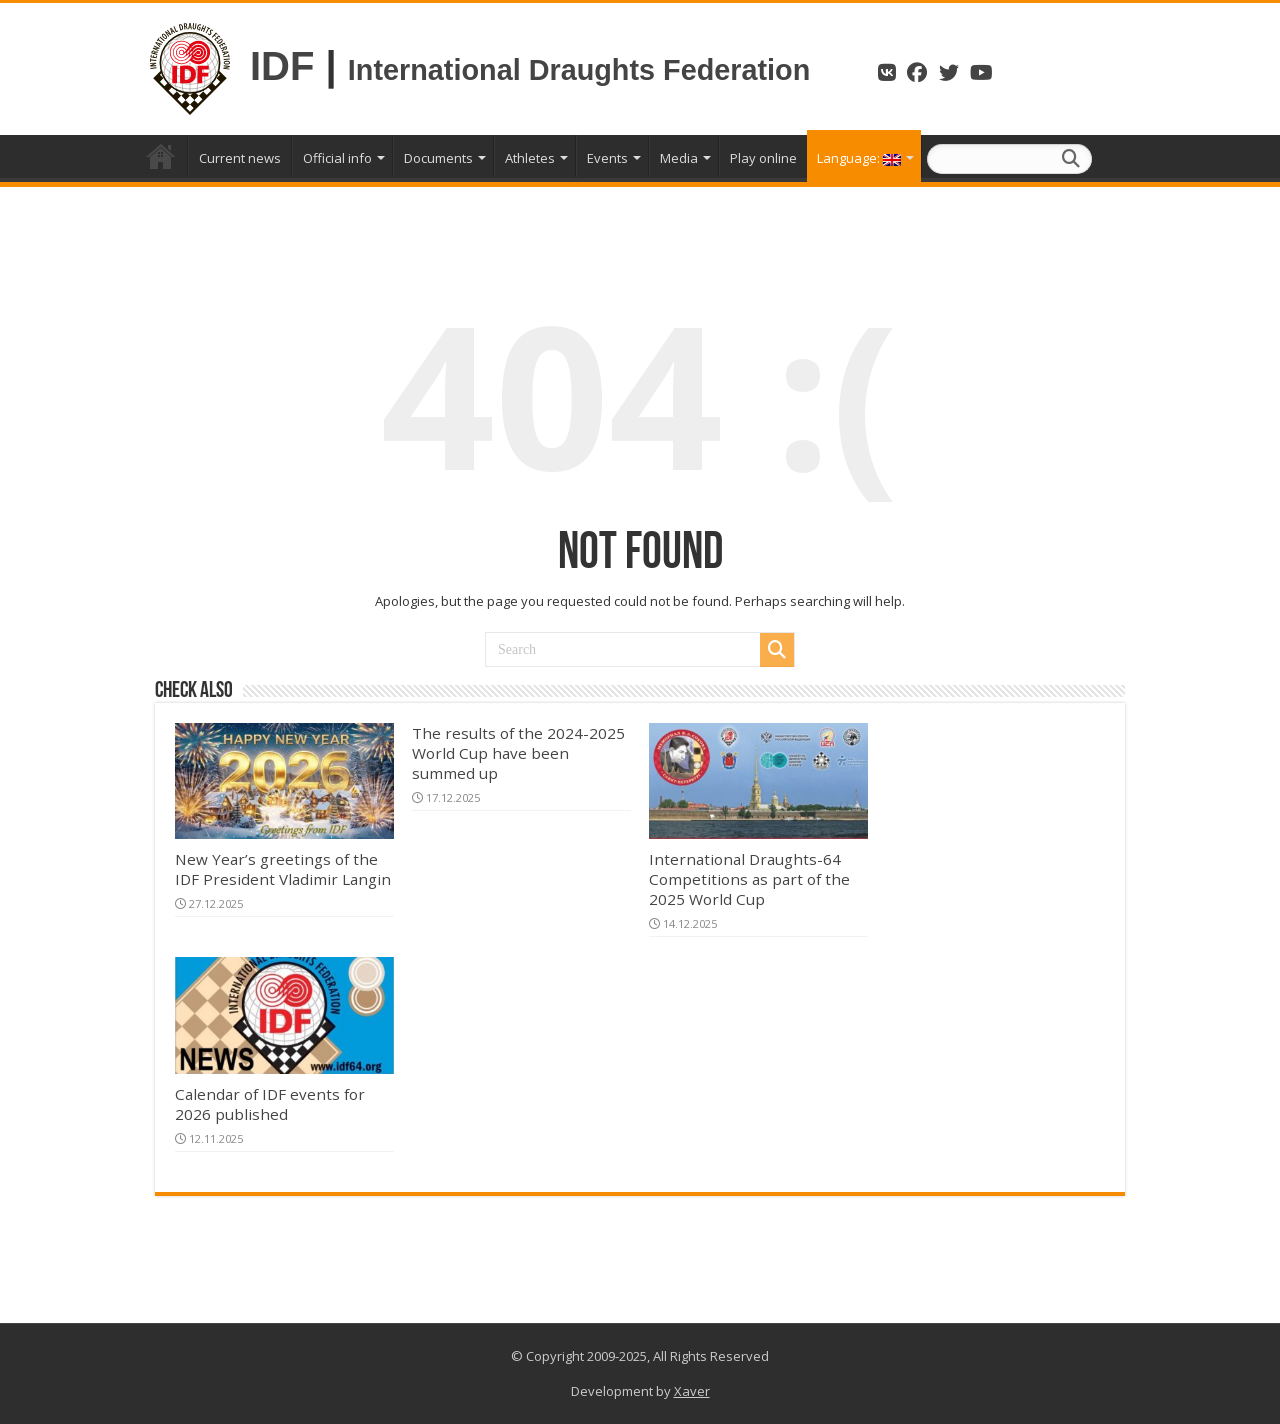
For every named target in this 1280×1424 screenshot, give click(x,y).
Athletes (530, 158)
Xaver (692, 1391)
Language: (859, 158)
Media (679, 158)
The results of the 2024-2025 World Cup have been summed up (518, 753)
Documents (438, 158)
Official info (337, 158)
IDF (282, 66)
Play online (763, 158)
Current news (240, 158)
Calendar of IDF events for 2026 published (270, 1104)
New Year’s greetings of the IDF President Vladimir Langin (283, 869)
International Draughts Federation (583, 70)
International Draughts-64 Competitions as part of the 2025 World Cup (749, 879)
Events (607, 158)
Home (161, 156)
